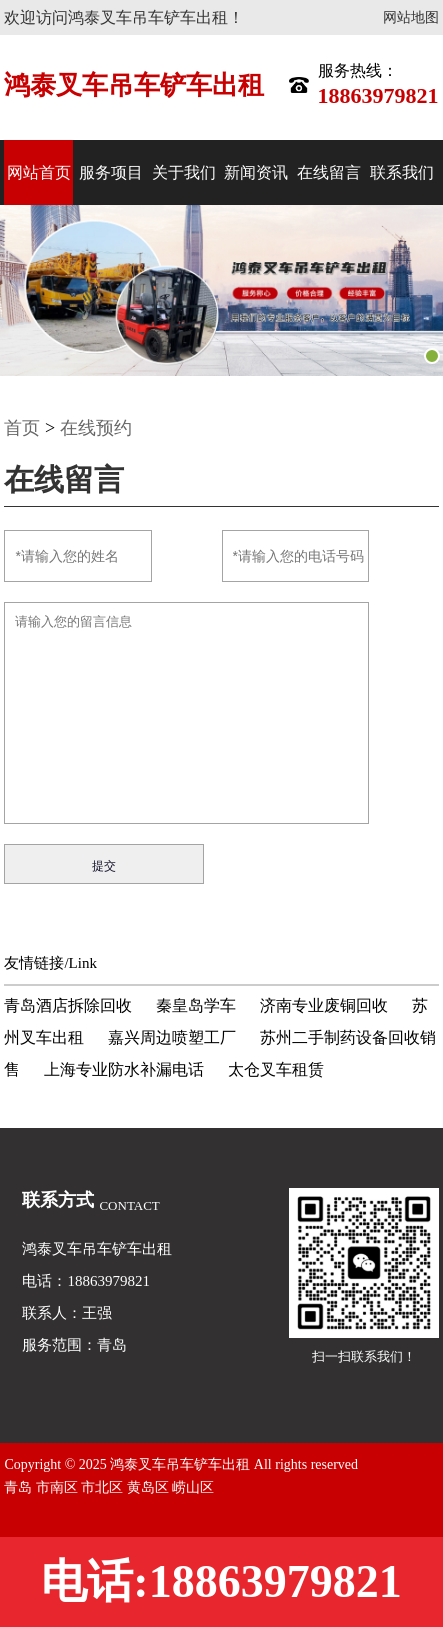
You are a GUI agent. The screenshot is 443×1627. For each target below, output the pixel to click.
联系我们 (402, 172)
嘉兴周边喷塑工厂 (172, 1037)
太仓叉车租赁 (276, 1069)
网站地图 (411, 17)
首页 (22, 428)
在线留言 (329, 172)
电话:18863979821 (221, 1581)
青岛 (20, 1487)
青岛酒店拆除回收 (68, 1005)
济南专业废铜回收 (324, 1005)
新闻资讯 (256, 172)
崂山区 (193, 1487)
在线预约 (96, 428)
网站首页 (39, 172)
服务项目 (111, 172)
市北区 (104, 1487)
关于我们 (184, 172)
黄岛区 (150, 1487)
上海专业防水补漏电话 (124, 1069)
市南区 (59, 1487)
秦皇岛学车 (196, 1005)
